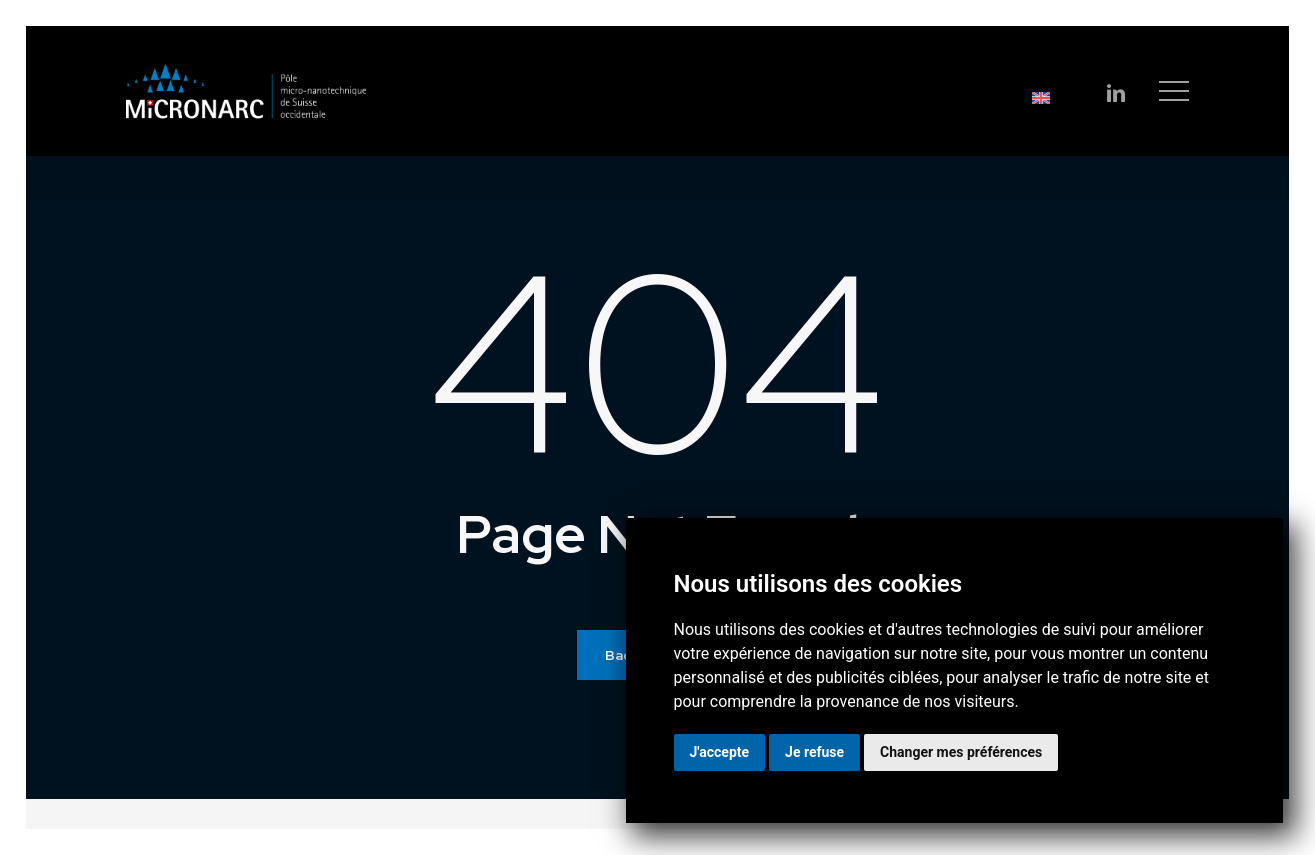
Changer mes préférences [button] (961, 752)
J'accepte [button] (720, 752)
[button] (1174, 91)
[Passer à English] (950, 97)
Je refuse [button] (814, 752)
